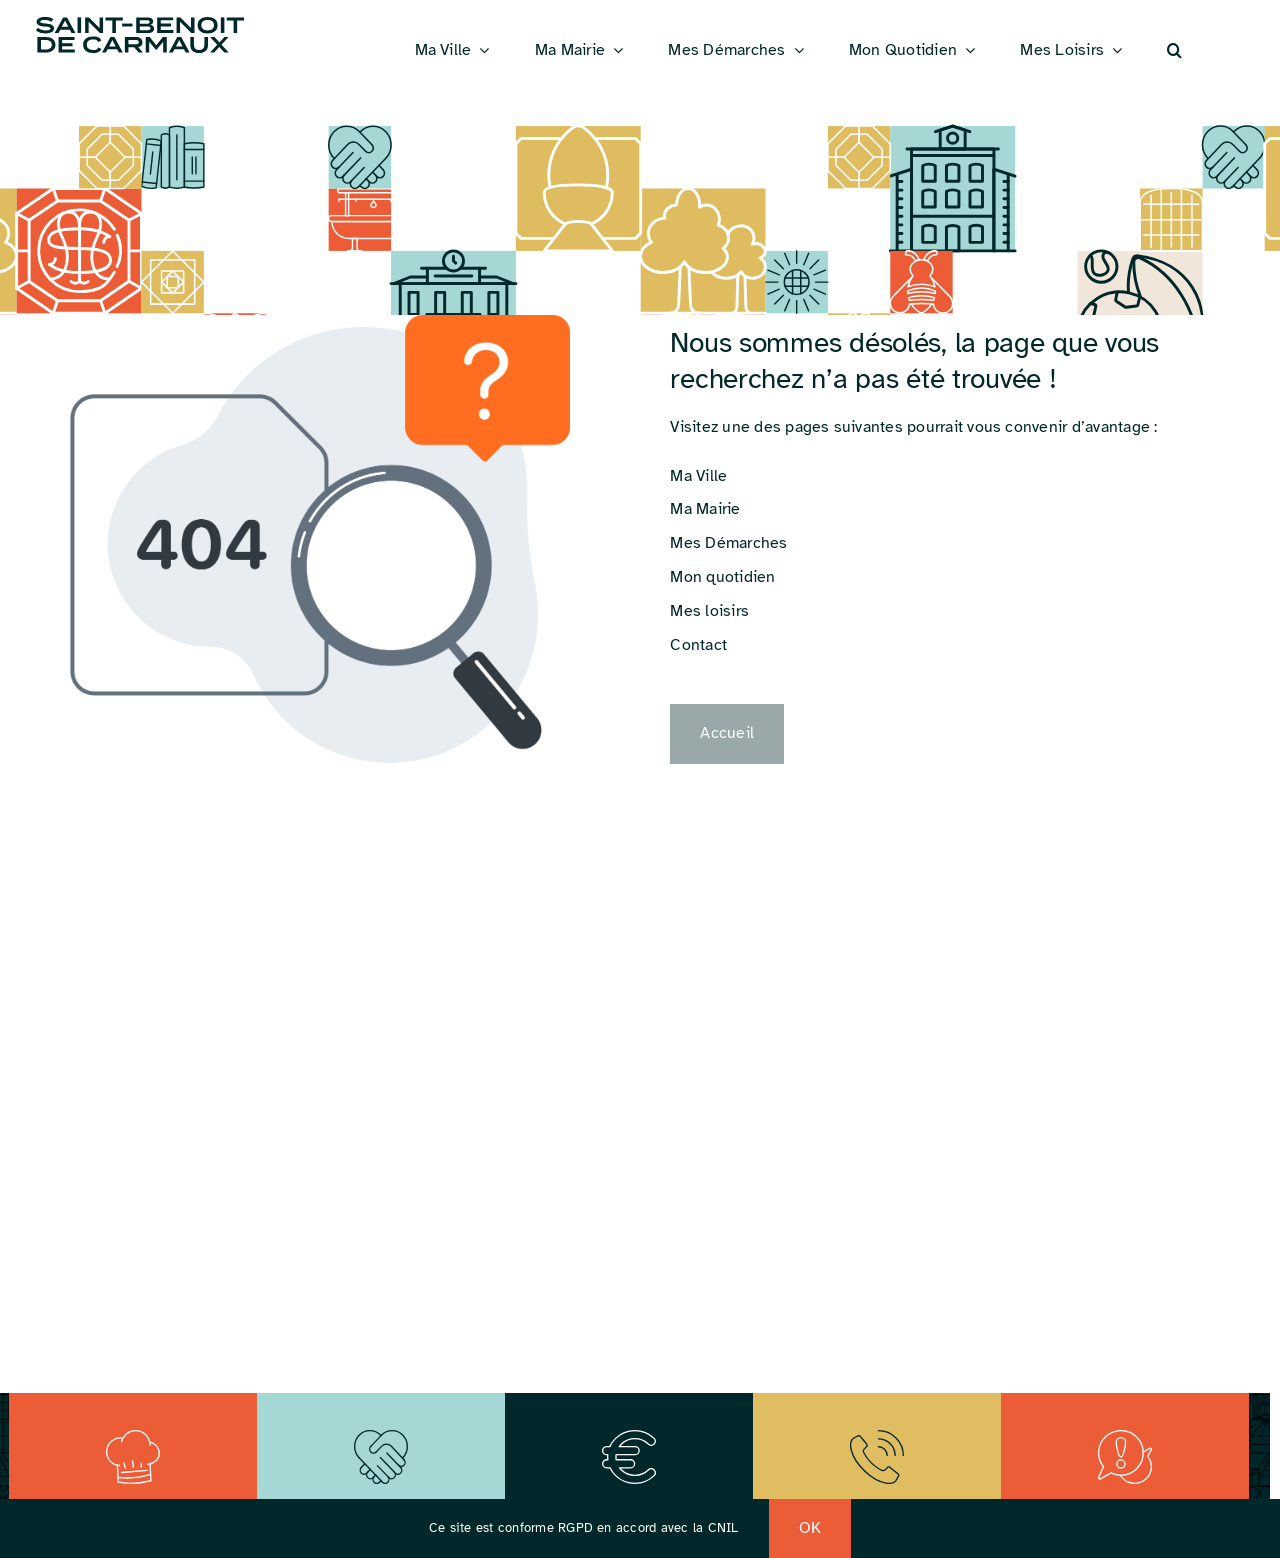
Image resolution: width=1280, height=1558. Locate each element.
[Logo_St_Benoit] (140, 20)
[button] (1174, 50)
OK (810, 1528)
